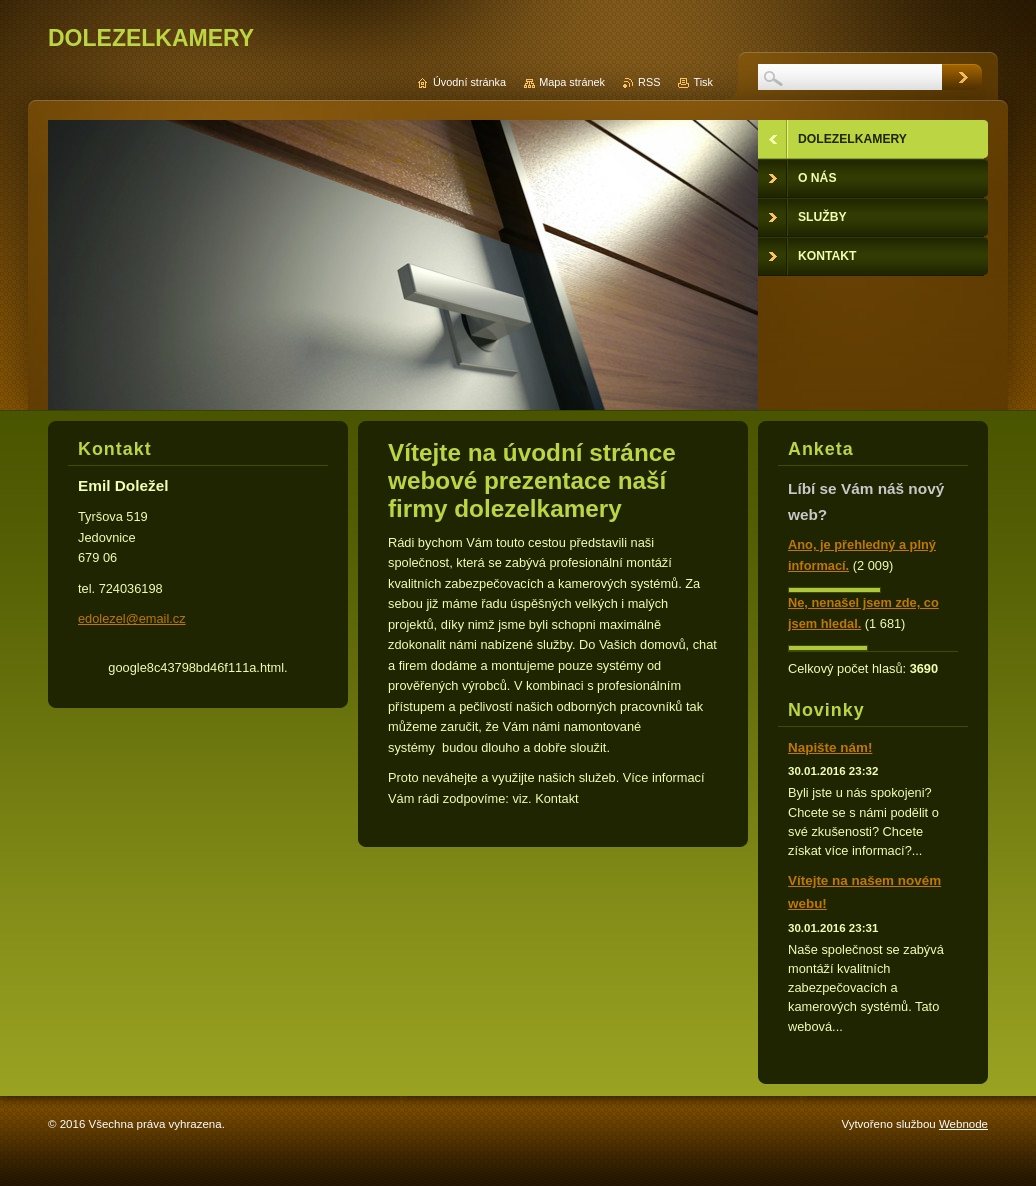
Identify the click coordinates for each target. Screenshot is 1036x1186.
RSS (649, 82)
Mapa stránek (572, 82)
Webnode (963, 1124)
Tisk (703, 82)
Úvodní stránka (469, 82)
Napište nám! (830, 747)
